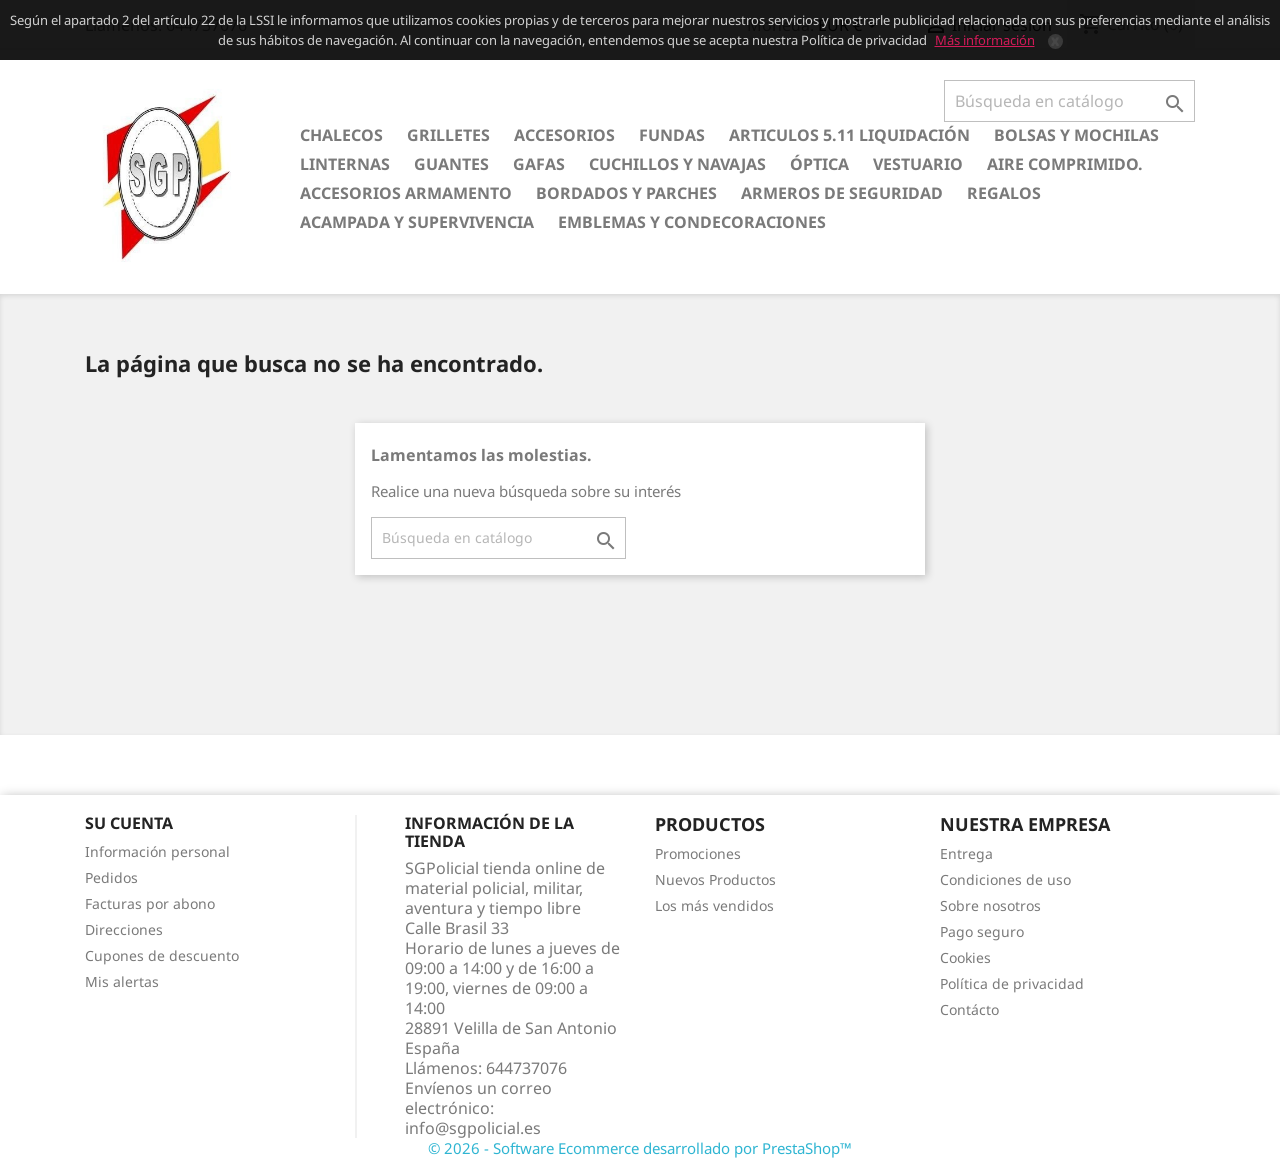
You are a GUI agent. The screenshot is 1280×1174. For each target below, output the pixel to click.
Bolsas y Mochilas (1076, 135)
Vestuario (918, 164)
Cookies (965, 957)
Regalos (1004, 193)
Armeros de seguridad (842, 193)
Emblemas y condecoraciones (692, 222)
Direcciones (124, 929)
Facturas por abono (150, 903)
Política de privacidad (1012, 983)
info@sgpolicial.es (473, 1128)
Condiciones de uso (1005, 879)
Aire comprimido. (1065, 164)
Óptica (819, 164)
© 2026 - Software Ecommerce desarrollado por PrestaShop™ (640, 1148)
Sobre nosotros (990, 905)
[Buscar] (1069, 101)
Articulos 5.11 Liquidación (849, 135)
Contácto (969, 1009)
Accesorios (564, 135)
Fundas (672, 135)
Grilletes (448, 135)
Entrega (966, 853)
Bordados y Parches (626, 193)
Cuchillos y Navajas (677, 164)
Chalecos (341, 135)
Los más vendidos (714, 905)
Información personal (157, 851)
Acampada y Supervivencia (417, 222)
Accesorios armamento (406, 193)
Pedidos (111, 877)
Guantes (451, 164)
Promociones (698, 853)
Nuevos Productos (715, 879)
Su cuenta (129, 823)
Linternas (345, 164)
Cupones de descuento (162, 955)
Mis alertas (122, 981)
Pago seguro (982, 931)
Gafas (539, 164)
